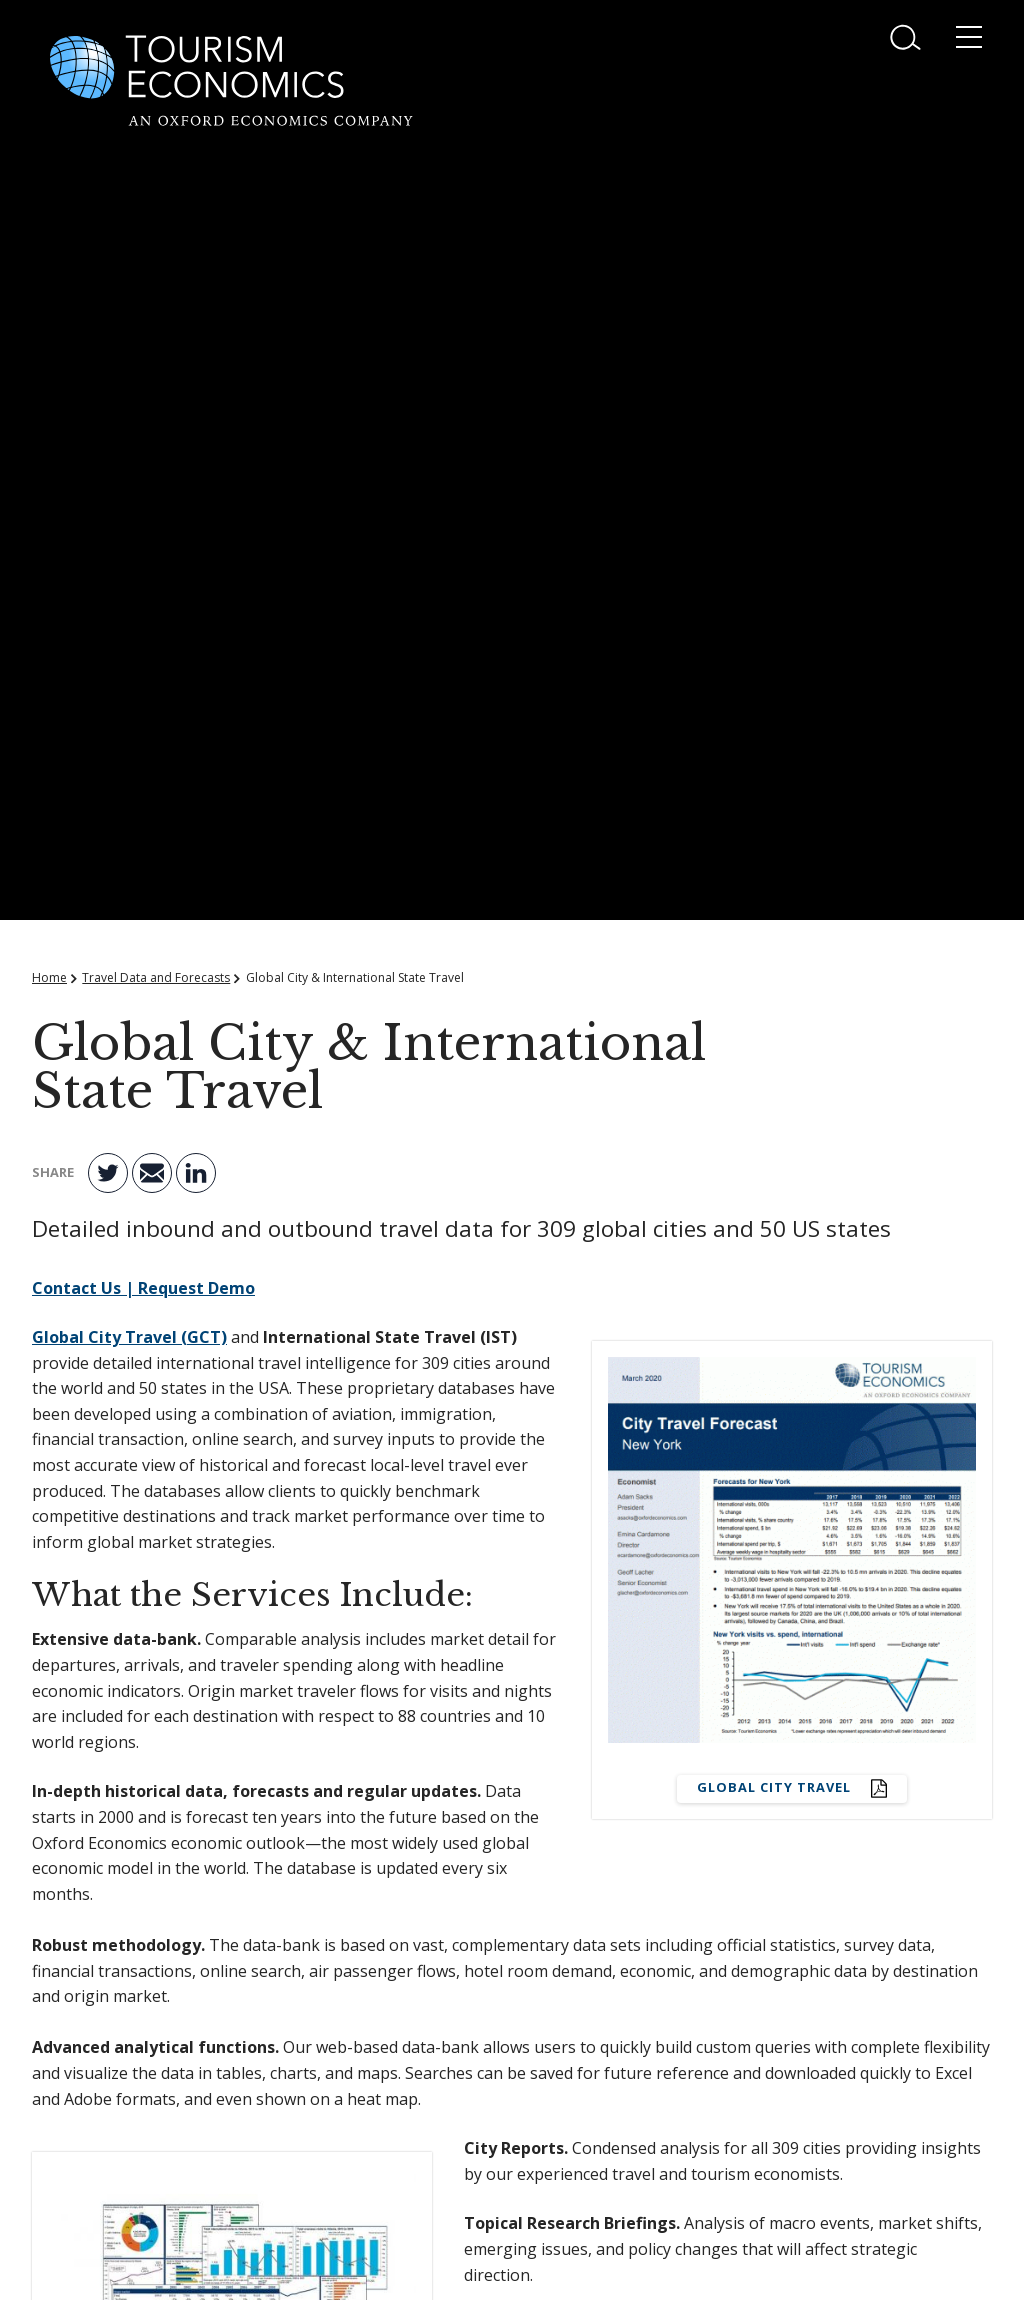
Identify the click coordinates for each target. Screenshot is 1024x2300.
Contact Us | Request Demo (143, 1288)
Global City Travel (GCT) (129, 1337)
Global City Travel (776, 1787)
